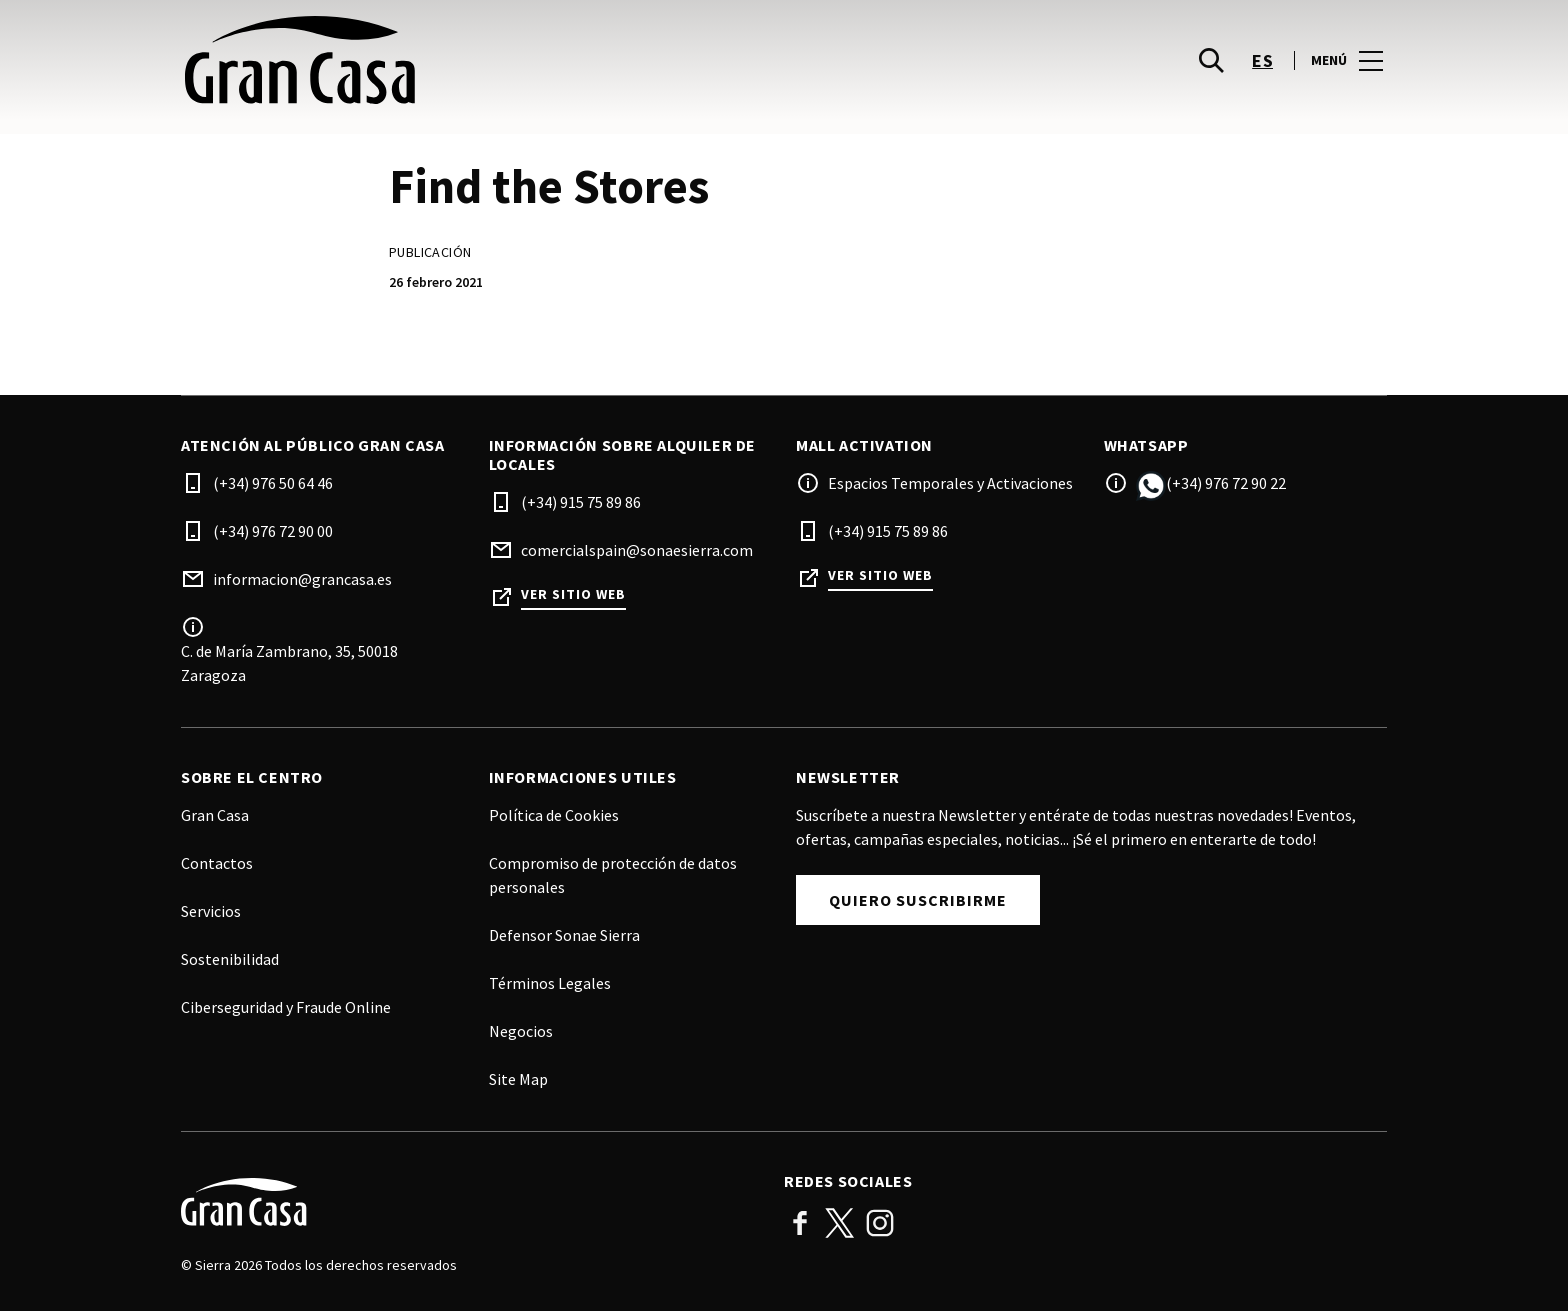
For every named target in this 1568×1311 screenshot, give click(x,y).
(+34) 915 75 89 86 (581, 502)
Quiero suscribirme (918, 900)
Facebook (800, 1223)
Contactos (217, 863)
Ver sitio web (573, 594)
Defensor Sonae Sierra (564, 935)
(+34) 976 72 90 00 (273, 531)
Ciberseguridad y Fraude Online (286, 1007)
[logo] (484, 60)
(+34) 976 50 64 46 (273, 483)
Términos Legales (550, 983)
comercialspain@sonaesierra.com (637, 550)
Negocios (521, 1031)
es (1262, 60)
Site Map (518, 1079)
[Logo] (470, 1202)
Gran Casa (215, 815)
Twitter (840, 1223)
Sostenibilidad (230, 959)
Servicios (211, 911)
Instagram (880, 1223)
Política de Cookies (554, 815)
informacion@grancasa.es (302, 579)
